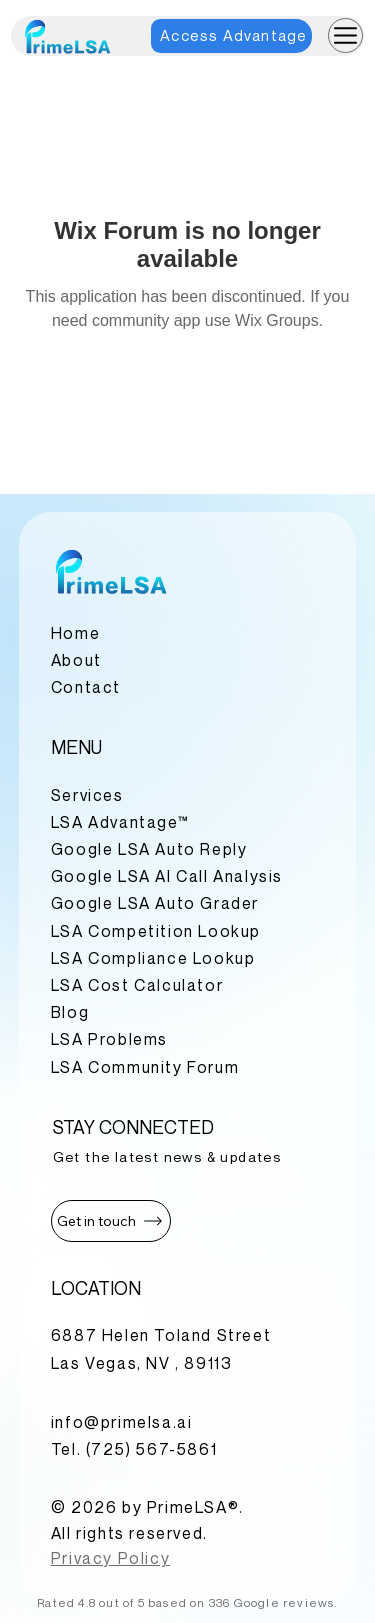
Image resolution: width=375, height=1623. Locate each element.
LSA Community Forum (145, 1067)
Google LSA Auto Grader (155, 903)
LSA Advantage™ (120, 822)
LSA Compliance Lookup (153, 958)
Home (75, 633)
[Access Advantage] (231, 36)
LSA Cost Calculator (137, 985)
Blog (70, 1012)
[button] (111, 1221)
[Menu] (345, 35)
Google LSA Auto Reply (149, 849)
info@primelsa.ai (122, 1422)
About (76, 660)
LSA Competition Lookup (156, 931)
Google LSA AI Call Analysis (167, 876)
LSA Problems (109, 1039)
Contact (86, 687)
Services (87, 795)
